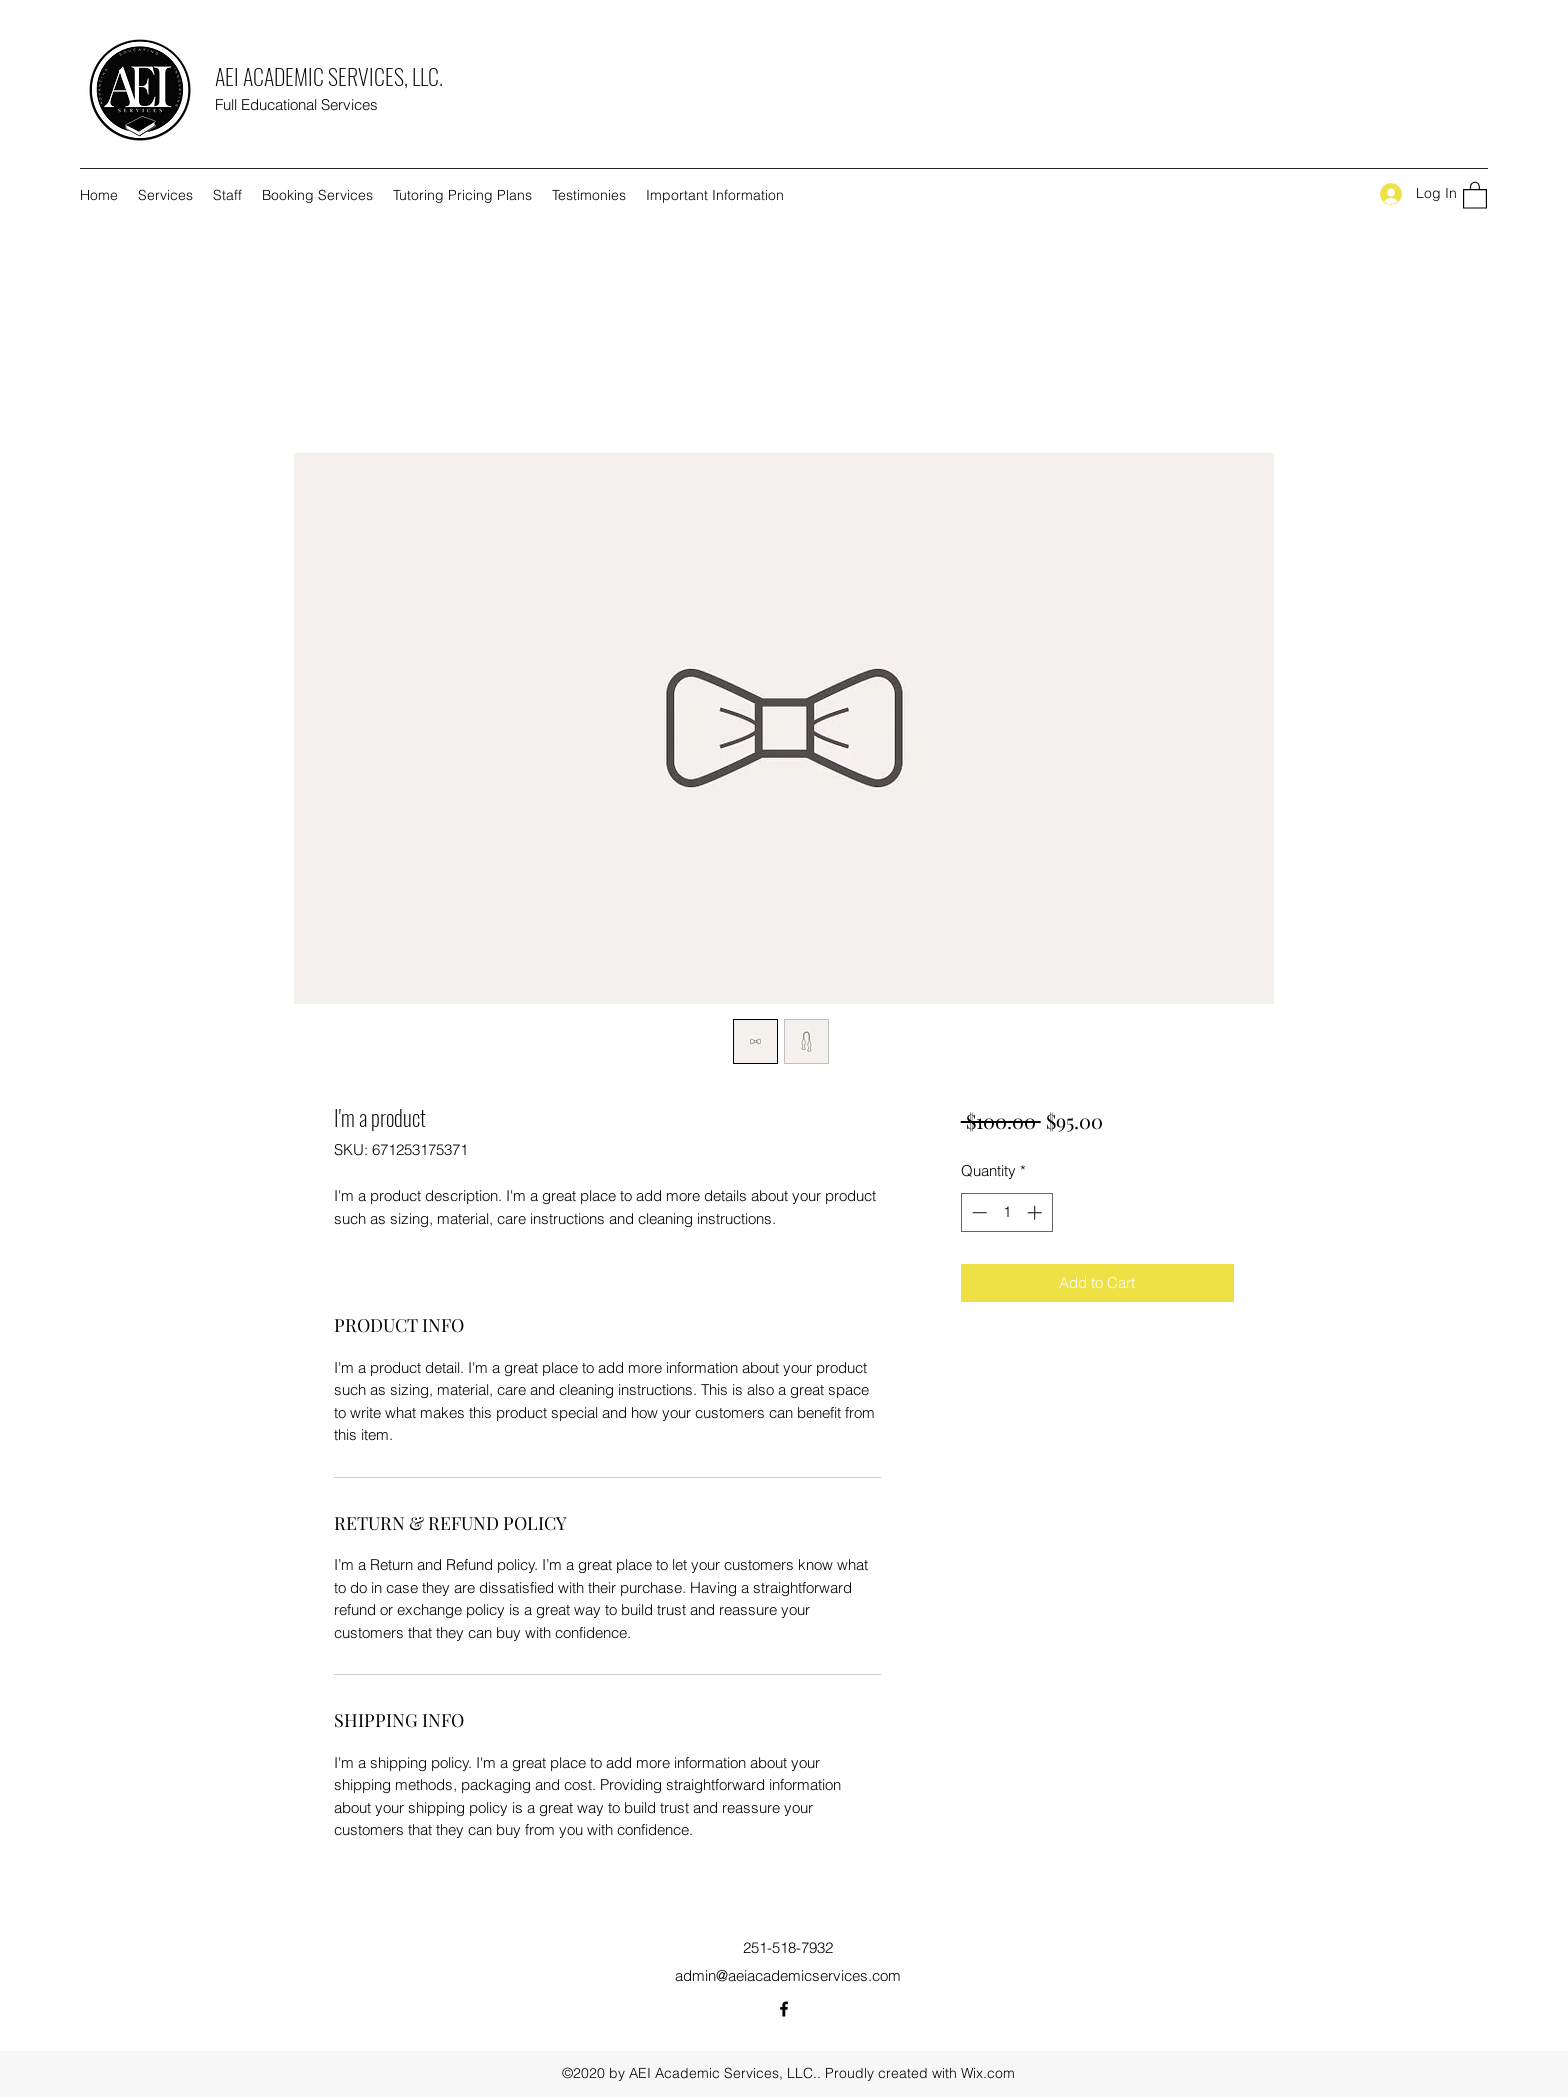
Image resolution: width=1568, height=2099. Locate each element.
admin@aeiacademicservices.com (788, 1975)
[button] (1475, 194)
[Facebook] (784, 2009)
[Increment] (1036, 1212)
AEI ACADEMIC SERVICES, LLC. (329, 76)
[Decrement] (977, 1212)
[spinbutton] (1006, 1212)
